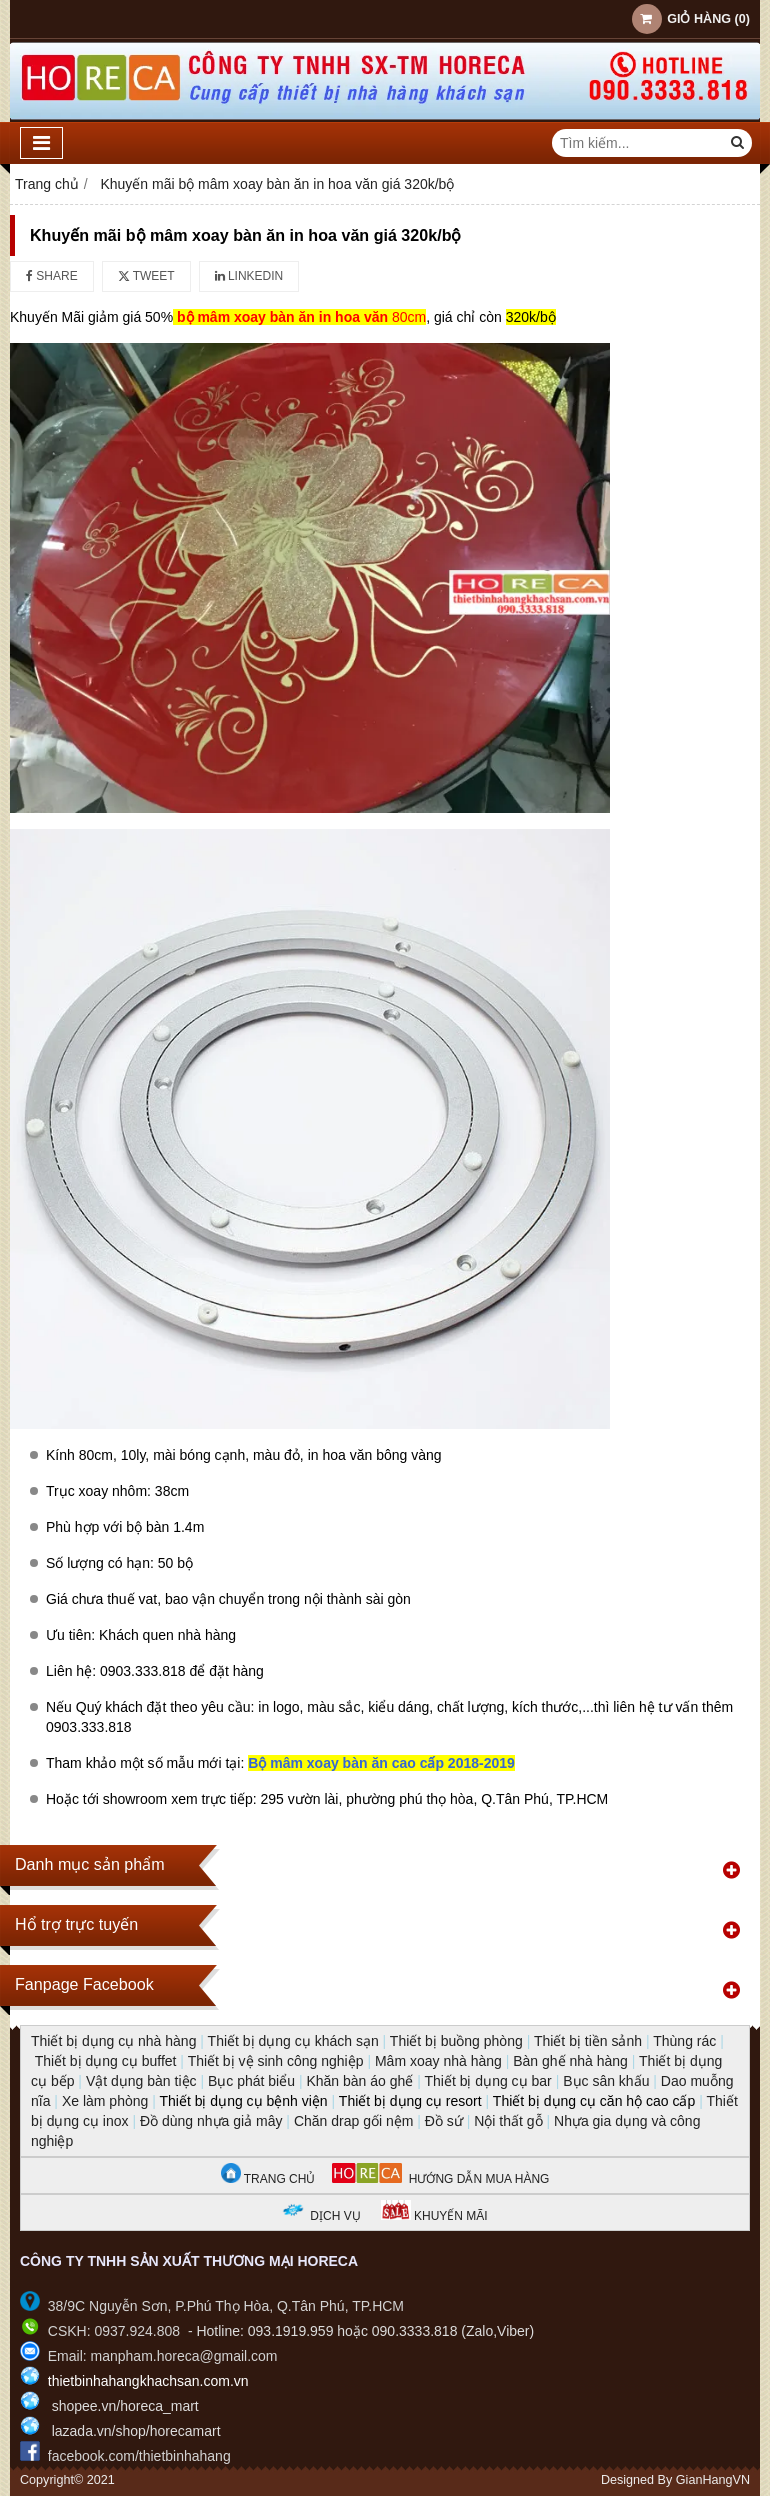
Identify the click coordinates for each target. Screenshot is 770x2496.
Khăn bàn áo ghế (359, 2081)
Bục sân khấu (606, 2081)
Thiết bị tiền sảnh (588, 2041)
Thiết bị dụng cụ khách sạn (293, 2041)
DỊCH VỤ (335, 2216)
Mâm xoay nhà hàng (438, 2061)
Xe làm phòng (105, 2101)
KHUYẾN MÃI (434, 2216)
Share (52, 276)
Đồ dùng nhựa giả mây (211, 2121)
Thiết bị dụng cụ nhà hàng (113, 2041)
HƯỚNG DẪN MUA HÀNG (440, 2179)
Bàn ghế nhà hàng (570, 2061)
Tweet (146, 276)
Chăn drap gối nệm (354, 2121)
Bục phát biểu (251, 2081)
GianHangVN (713, 2480)
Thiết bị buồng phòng (456, 2041)
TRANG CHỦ (268, 2179)
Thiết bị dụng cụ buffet (106, 2061)
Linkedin (249, 276)
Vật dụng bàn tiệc (141, 2081)
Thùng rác (684, 2041)
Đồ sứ (444, 2121)
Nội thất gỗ (508, 2121)
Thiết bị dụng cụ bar (487, 2081)
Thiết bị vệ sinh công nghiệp (276, 2061)
